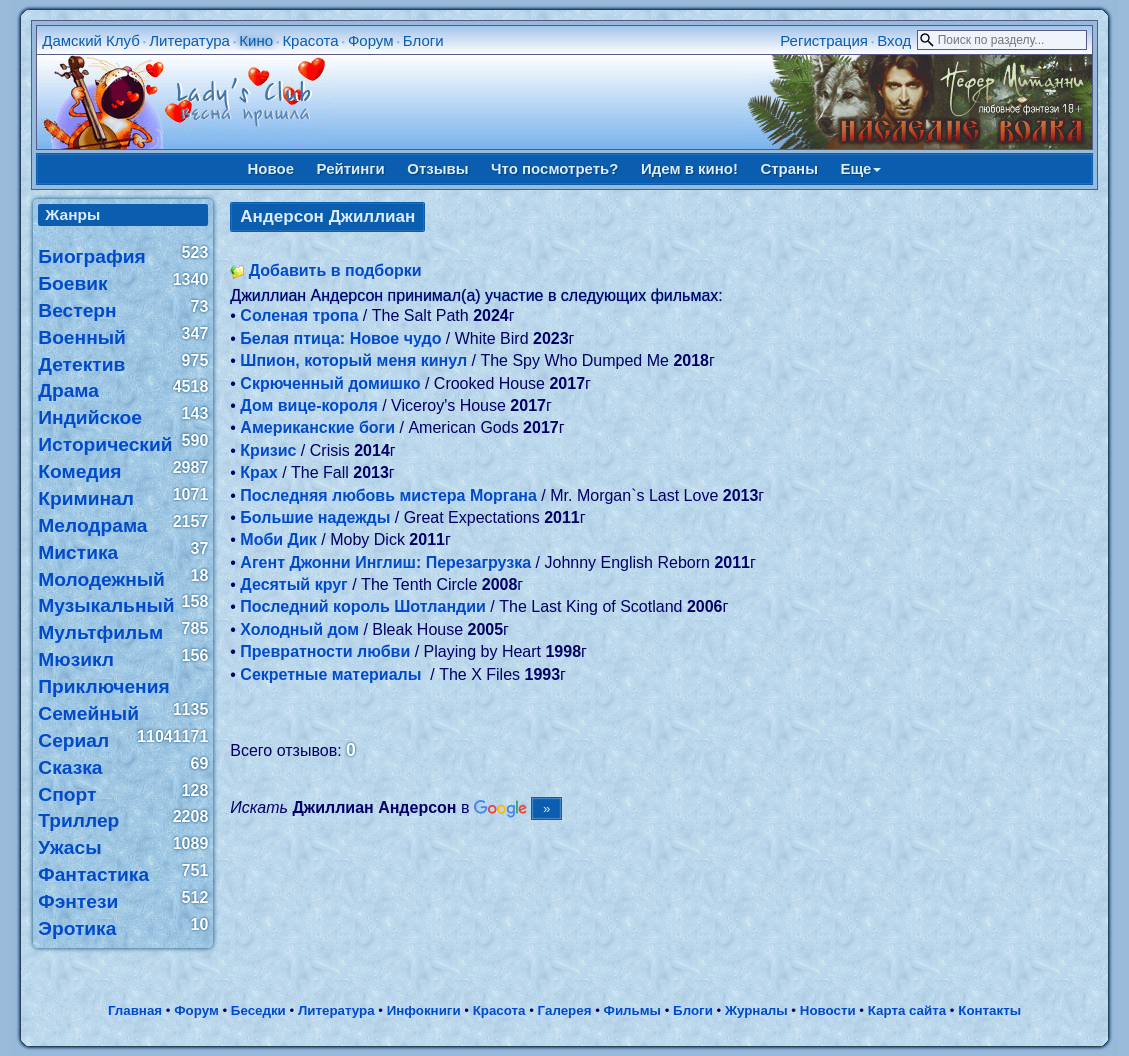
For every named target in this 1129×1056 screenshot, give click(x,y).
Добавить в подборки (335, 270)
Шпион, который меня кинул (353, 360)
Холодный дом (299, 629)
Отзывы (437, 168)
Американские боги (317, 427)
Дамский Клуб (91, 40)
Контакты (989, 1010)
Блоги (423, 40)
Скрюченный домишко (330, 383)
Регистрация (824, 40)
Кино (256, 40)
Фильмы (632, 1010)
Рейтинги (351, 168)
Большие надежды (315, 517)
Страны (789, 168)
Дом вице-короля (308, 405)
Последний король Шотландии (363, 606)
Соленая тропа (299, 315)
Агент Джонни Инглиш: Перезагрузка (385, 562)
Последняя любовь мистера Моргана (388, 495)
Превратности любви (325, 651)
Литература (189, 40)
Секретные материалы (332, 674)
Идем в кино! (689, 168)
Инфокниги (424, 1010)
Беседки (258, 1010)
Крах (258, 472)
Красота (310, 40)
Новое (271, 168)
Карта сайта (907, 1010)
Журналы (756, 1010)
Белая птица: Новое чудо (340, 338)
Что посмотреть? (554, 168)
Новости (828, 1010)
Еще (860, 168)
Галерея (565, 1010)
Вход (894, 40)
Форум (371, 40)
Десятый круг (293, 584)
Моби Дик (278, 539)
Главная (135, 1010)
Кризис (268, 450)
